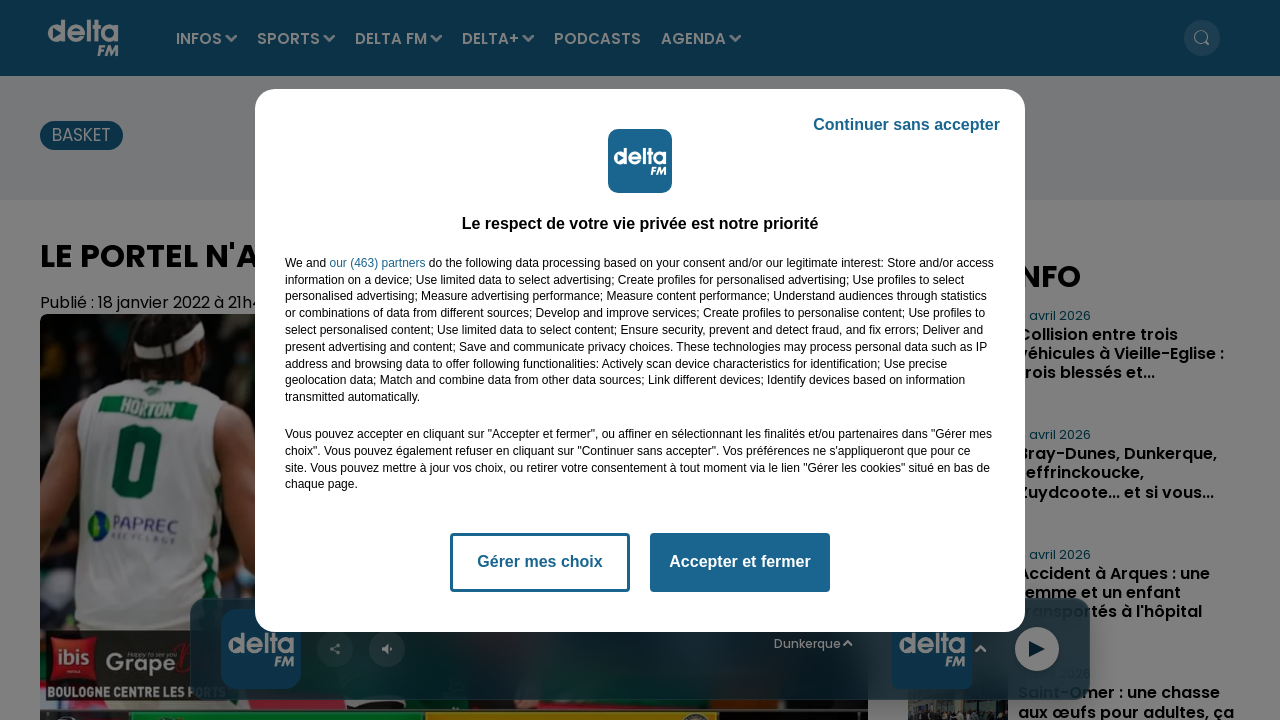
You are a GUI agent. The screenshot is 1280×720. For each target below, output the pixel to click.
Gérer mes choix (539, 561)
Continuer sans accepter (906, 124)
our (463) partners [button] (377, 263)
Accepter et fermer (739, 561)
